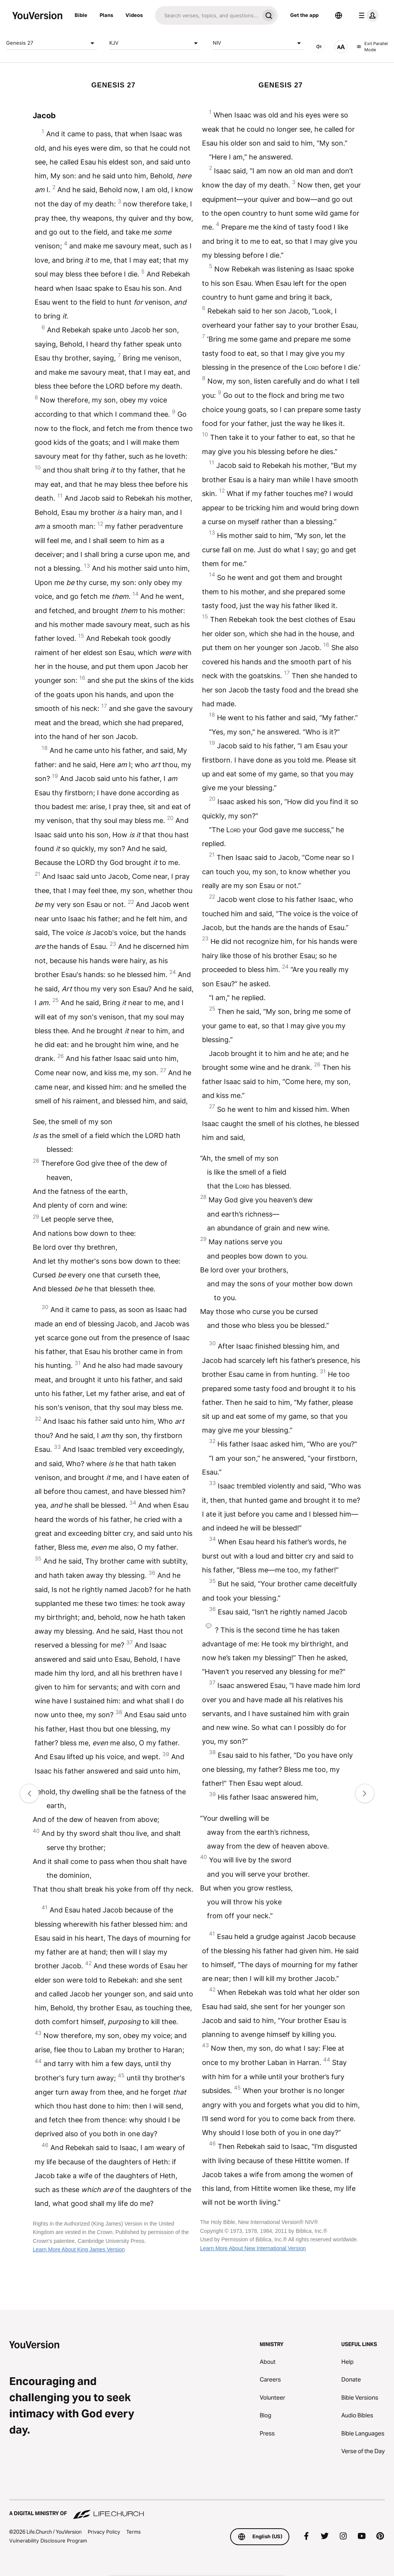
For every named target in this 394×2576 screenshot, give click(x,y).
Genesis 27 (51, 43)
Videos (134, 15)
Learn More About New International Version (253, 2248)
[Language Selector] (338, 15)
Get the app (304, 15)
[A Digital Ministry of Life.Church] (197, 2510)
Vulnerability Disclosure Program (48, 2540)
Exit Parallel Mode (372, 47)
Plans (106, 15)
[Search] (207, 15)
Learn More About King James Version (79, 2249)
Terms (133, 2532)
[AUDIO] (319, 46)
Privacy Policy (104, 2532)
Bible (81, 15)
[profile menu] (367, 15)
